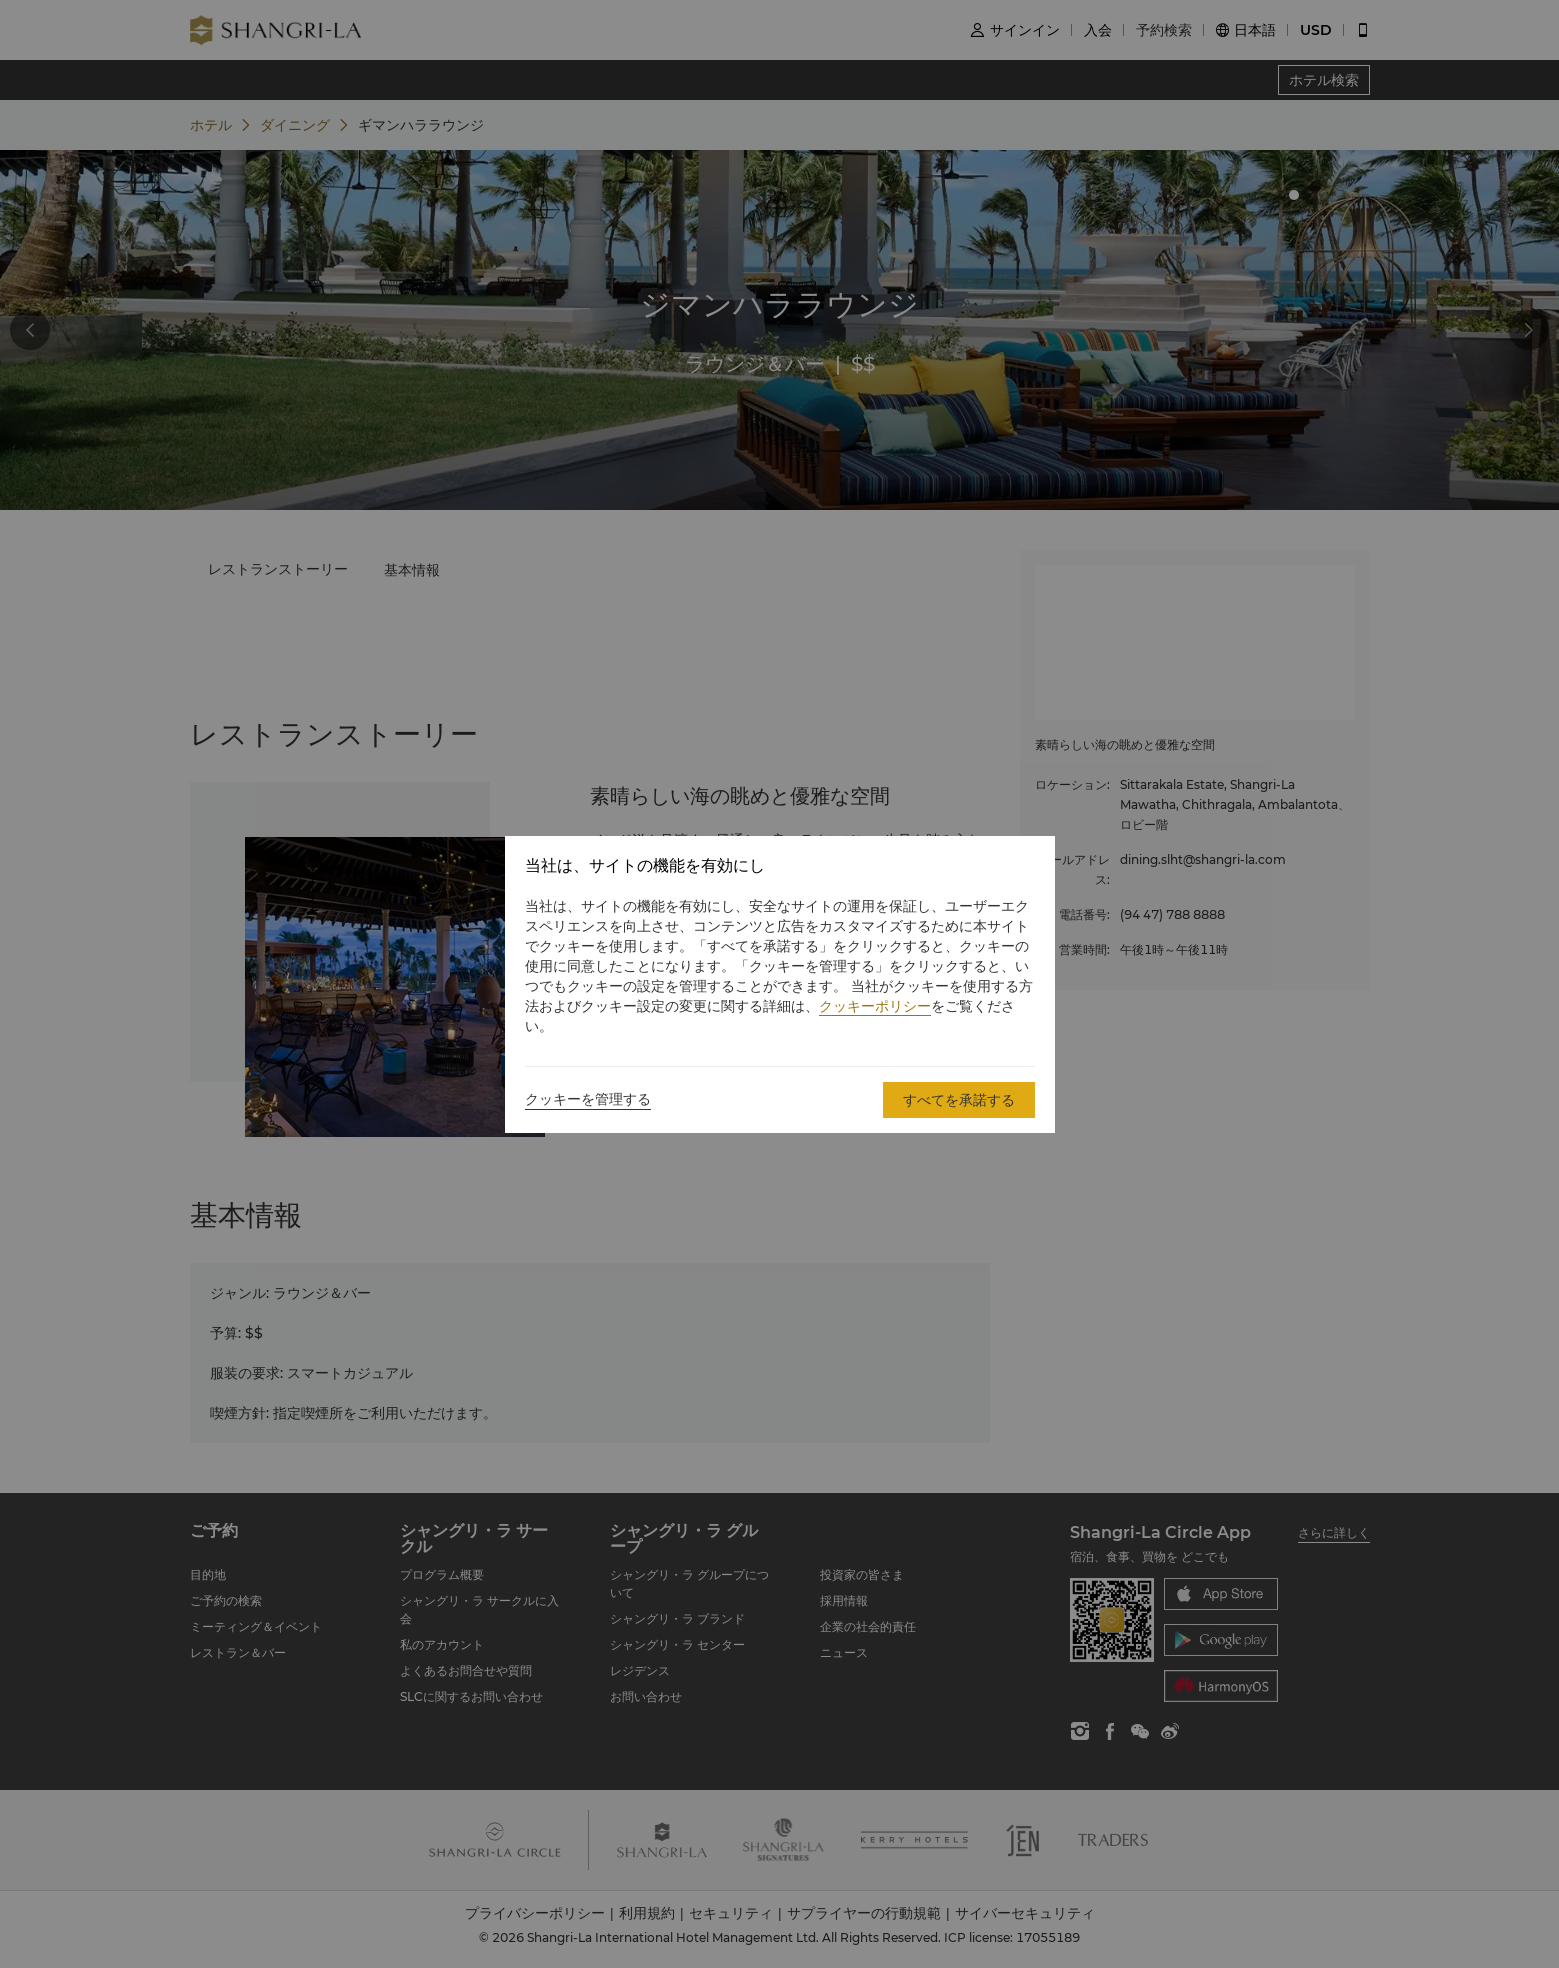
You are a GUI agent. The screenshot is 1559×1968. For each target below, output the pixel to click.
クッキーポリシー (875, 1006)
